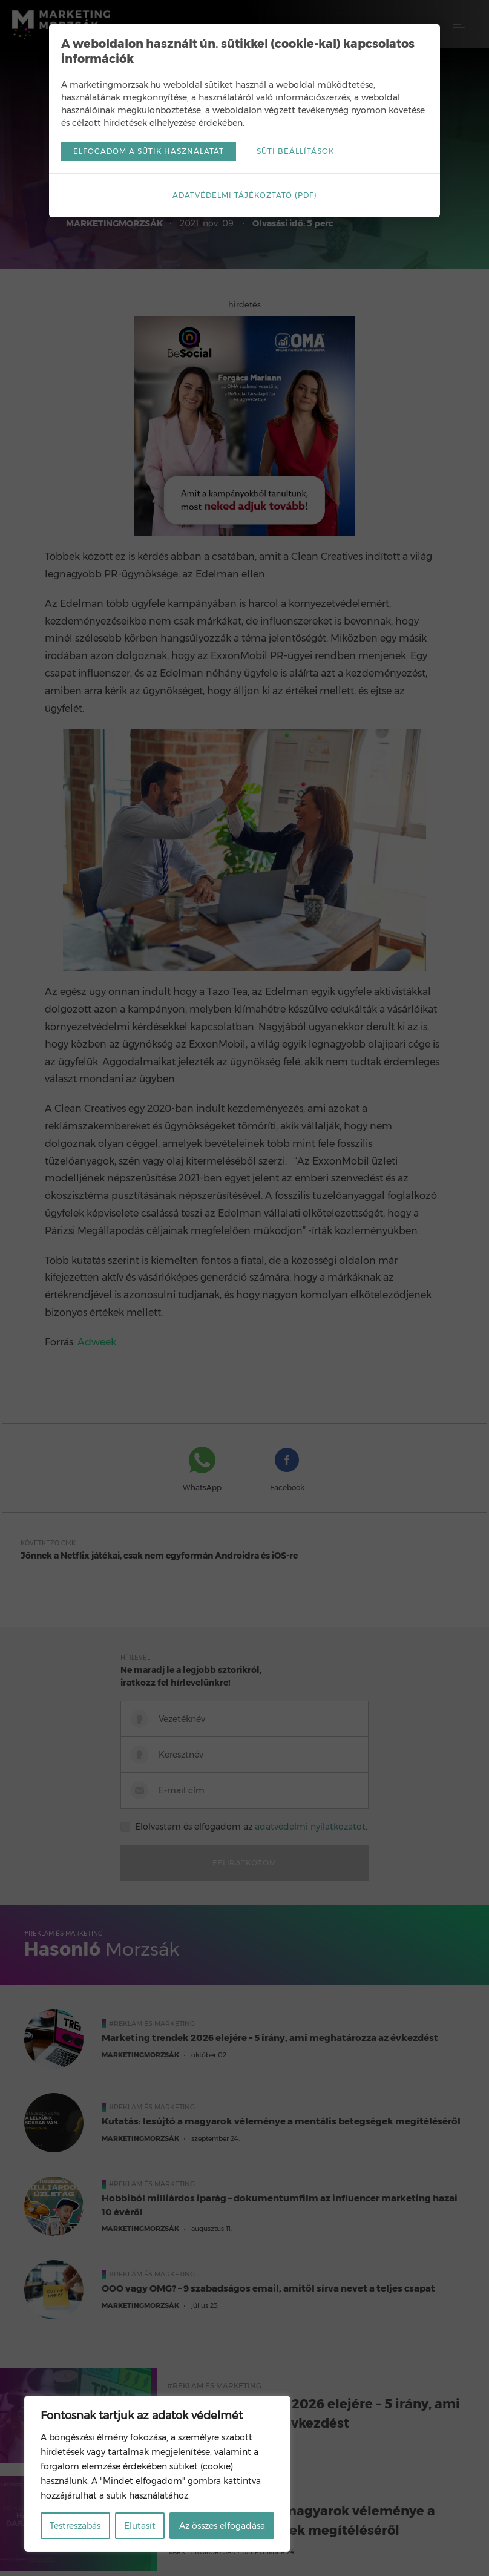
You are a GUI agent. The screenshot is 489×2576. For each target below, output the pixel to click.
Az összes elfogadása (222, 2525)
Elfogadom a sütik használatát (148, 151)
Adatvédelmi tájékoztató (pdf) (244, 195)
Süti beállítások (295, 151)
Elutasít (140, 2525)
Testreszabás (75, 2525)
